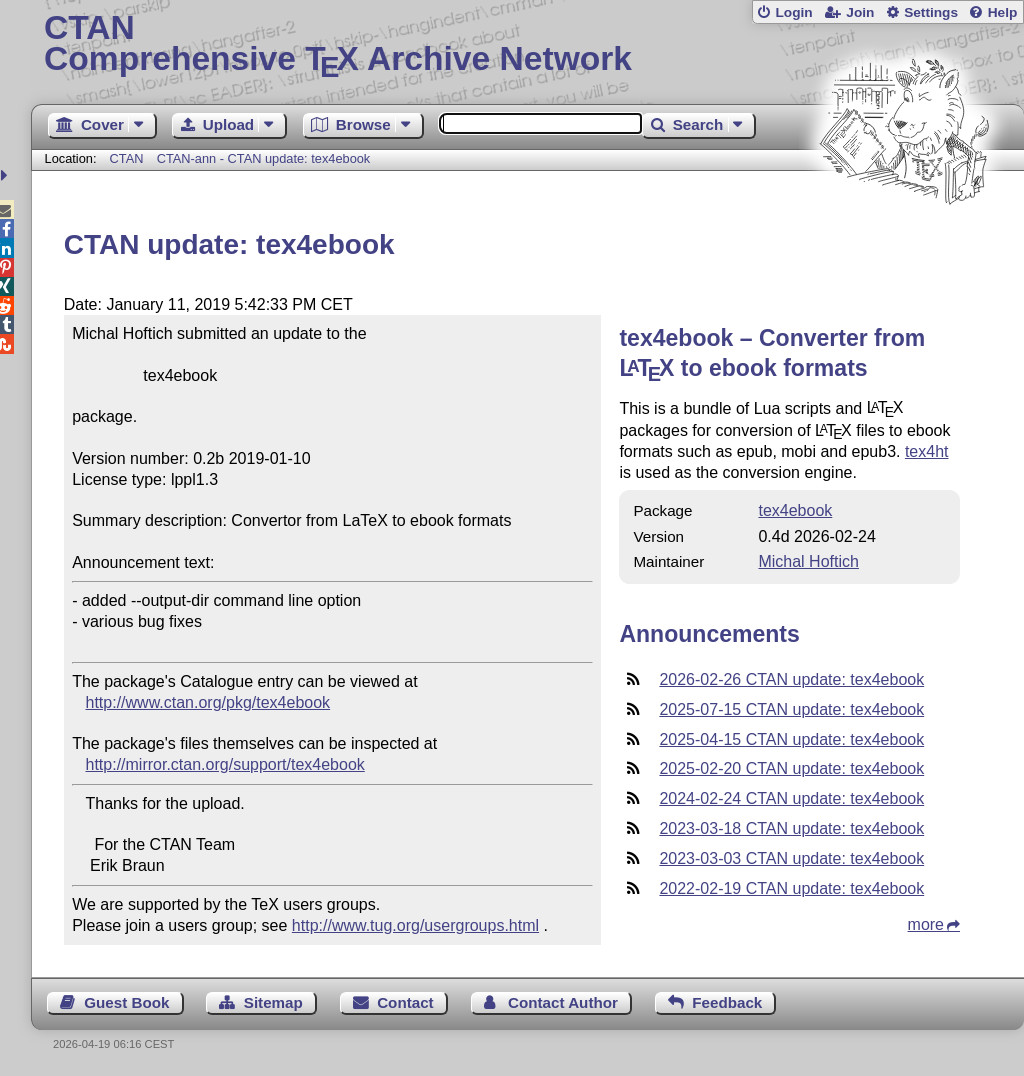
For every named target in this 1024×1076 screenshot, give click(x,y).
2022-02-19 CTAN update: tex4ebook (791, 888)
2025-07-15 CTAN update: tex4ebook (791, 709)
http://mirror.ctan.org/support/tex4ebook (225, 764)
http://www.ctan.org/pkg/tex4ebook (208, 702)
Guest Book (126, 1002)
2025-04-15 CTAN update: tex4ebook (791, 739)
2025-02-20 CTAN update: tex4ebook (791, 768)
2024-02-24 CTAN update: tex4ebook (791, 798)
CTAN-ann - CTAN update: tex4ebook (264, 158)
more (926, 924)
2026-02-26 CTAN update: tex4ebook (791, 679)
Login (793, 12)
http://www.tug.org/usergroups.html (415, 925)
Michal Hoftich (808, 561)
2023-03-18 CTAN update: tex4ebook (791, 828)
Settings (931, 12)
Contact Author (563, 1002)
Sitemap (273, 1002)
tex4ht (927, 451)
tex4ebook (795, 510)
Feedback (727, 1002)
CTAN (127, 158)
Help (1003, 12)
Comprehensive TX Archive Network (527, 45)
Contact (405, 1002)
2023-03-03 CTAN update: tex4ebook (791, 858)
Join (860, 12)
